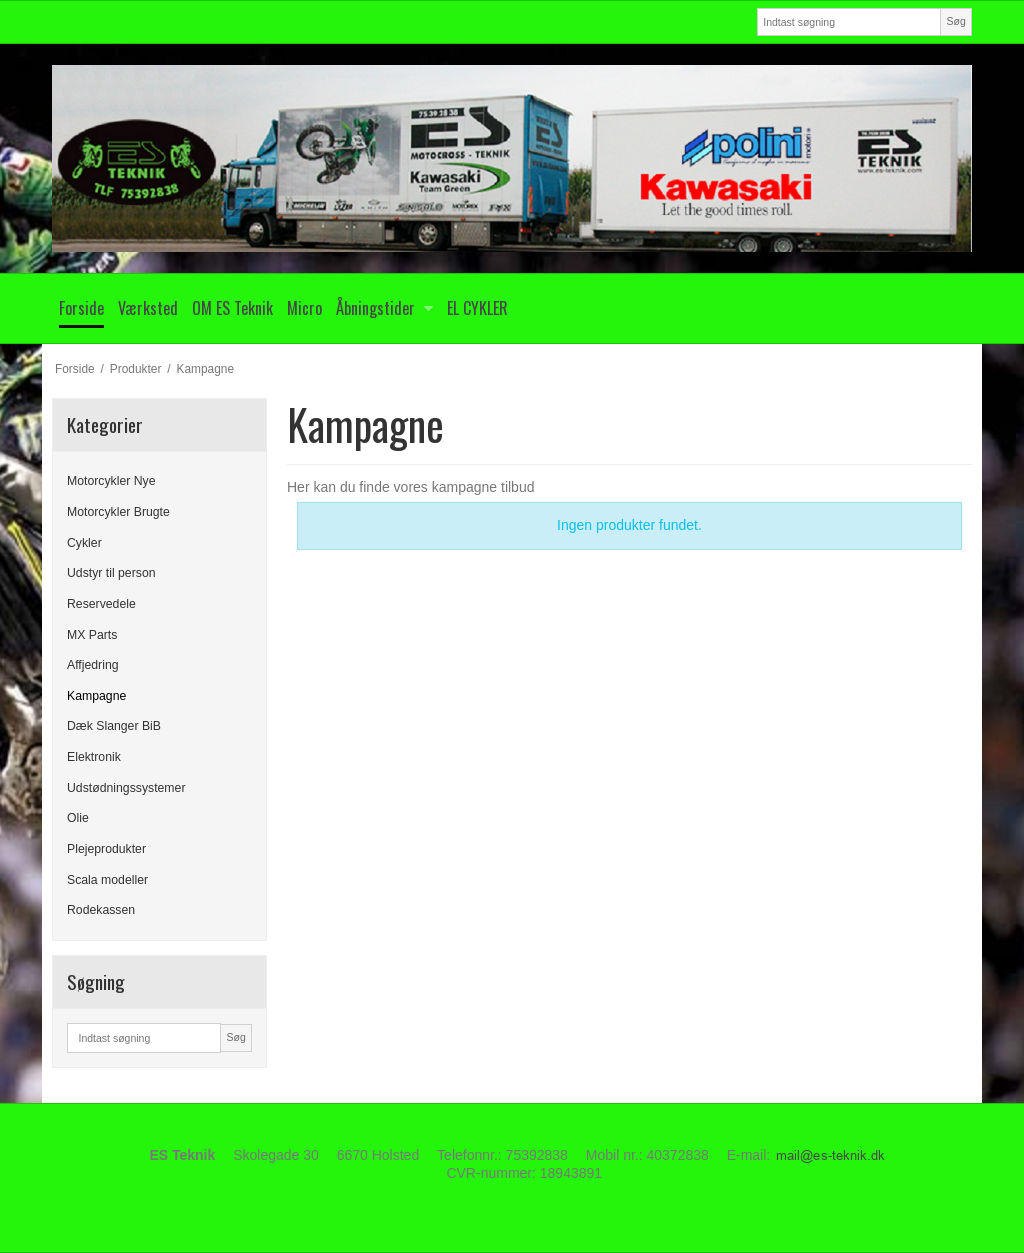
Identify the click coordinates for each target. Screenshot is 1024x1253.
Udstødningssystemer (126, 788)
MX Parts (92, 635)
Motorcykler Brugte (118, 512)
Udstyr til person (111, 573)
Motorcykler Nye (111, 481)
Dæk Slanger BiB (114, 726)
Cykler (84, 543)
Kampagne (96, 696)
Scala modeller (107, 880)
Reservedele (101, 604)
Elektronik (94, 757)
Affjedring (93, 665)
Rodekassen (101, 910)
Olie (78, 818)
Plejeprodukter (106, 849)
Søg (955, 21)
